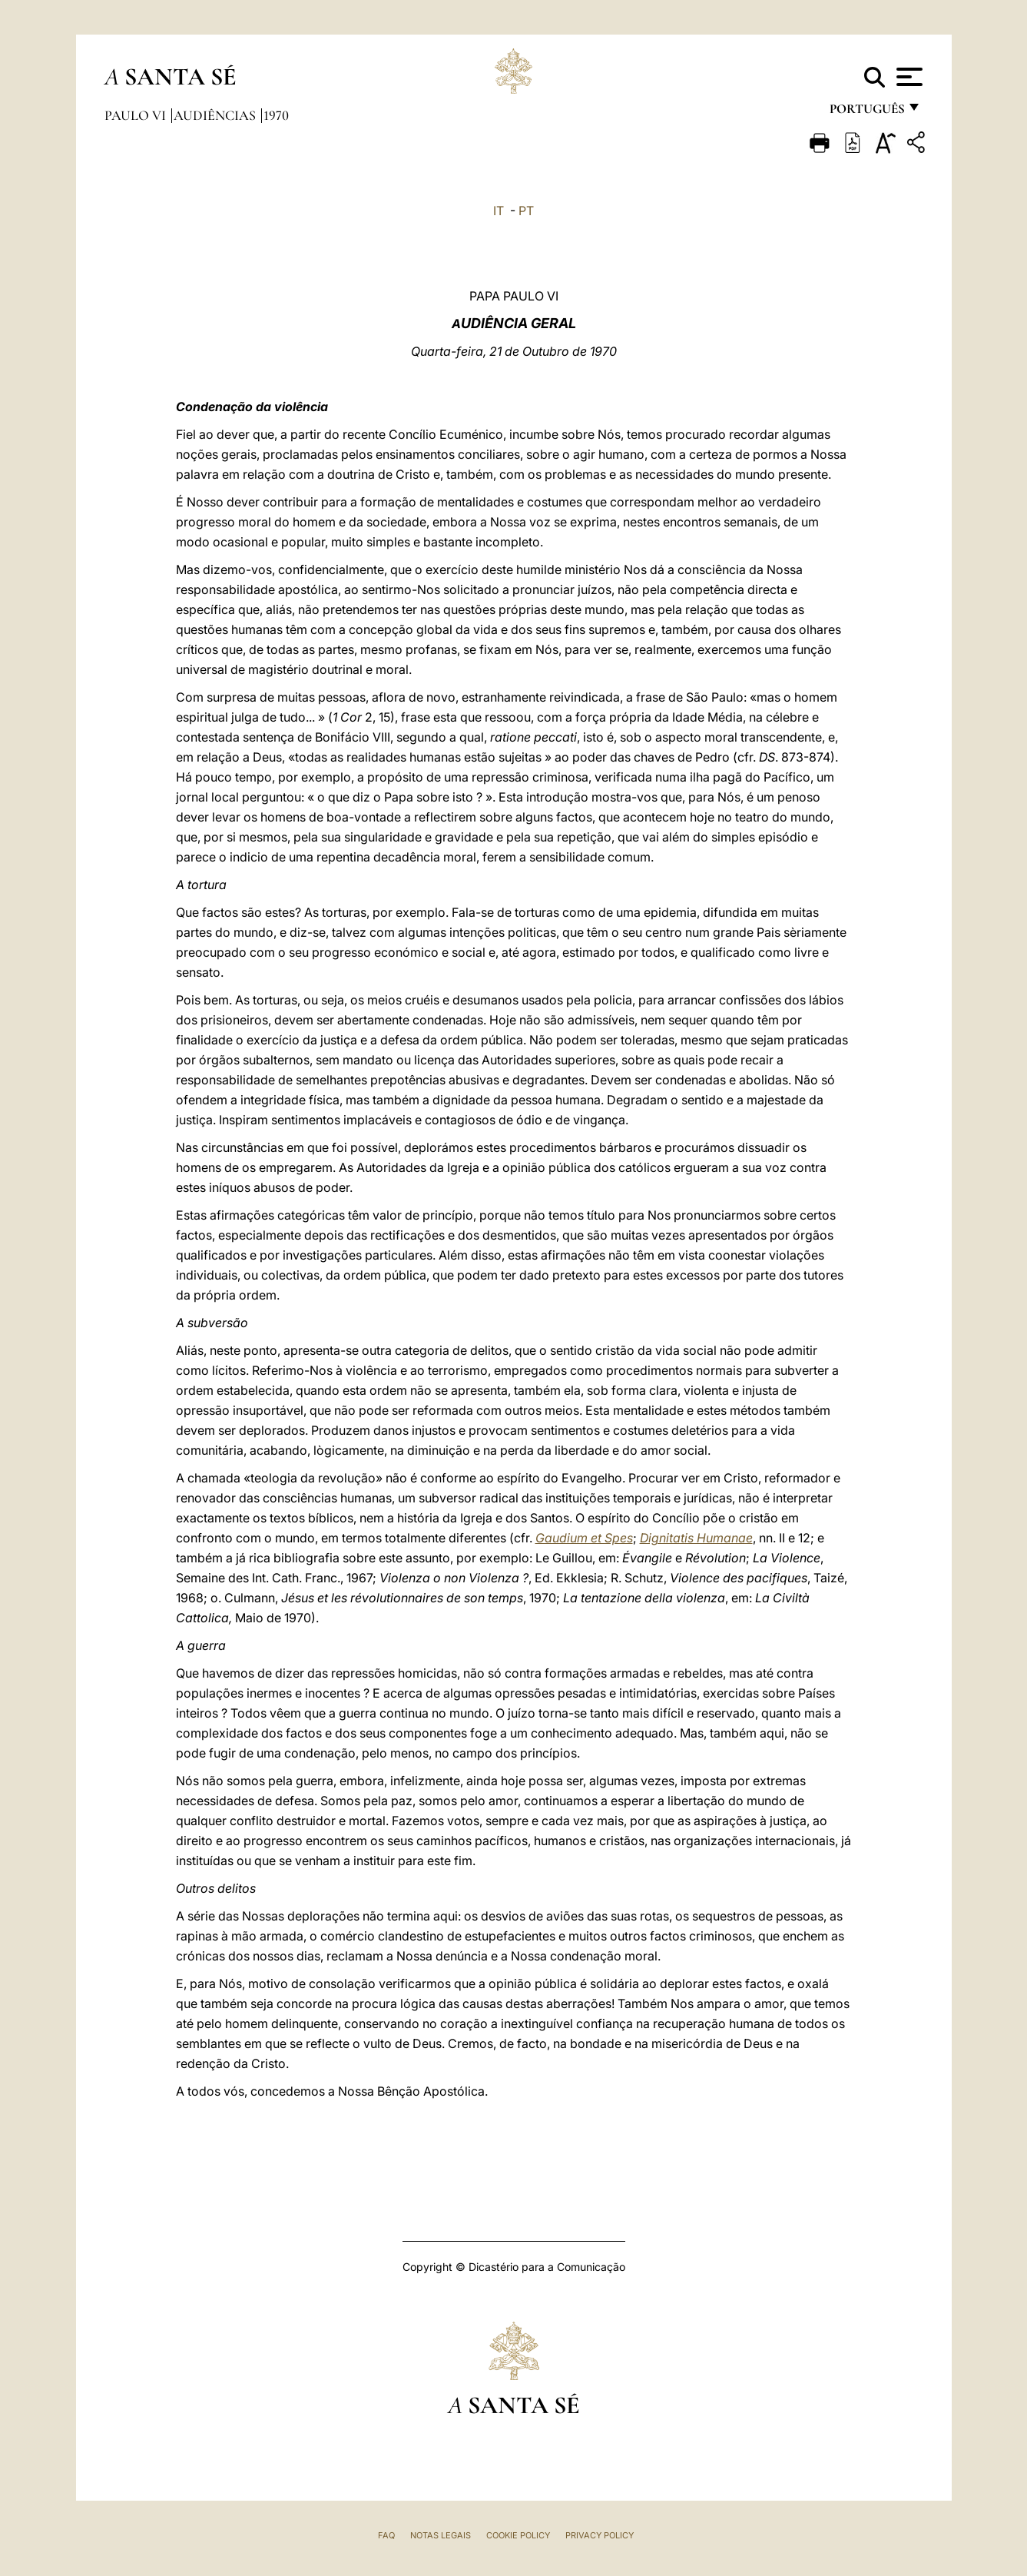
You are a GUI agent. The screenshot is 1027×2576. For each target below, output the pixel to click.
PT (526, 210)
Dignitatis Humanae (696, 1537)
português (866, 113)
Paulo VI (136, 115)
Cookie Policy (518, 2535)
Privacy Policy (599, 2535)
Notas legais (440, 2535)
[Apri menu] (908, 77)
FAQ (386, 2535)
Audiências (216, 115)
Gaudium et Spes (584, 1537)
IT (498, 210)
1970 (276, 115)
